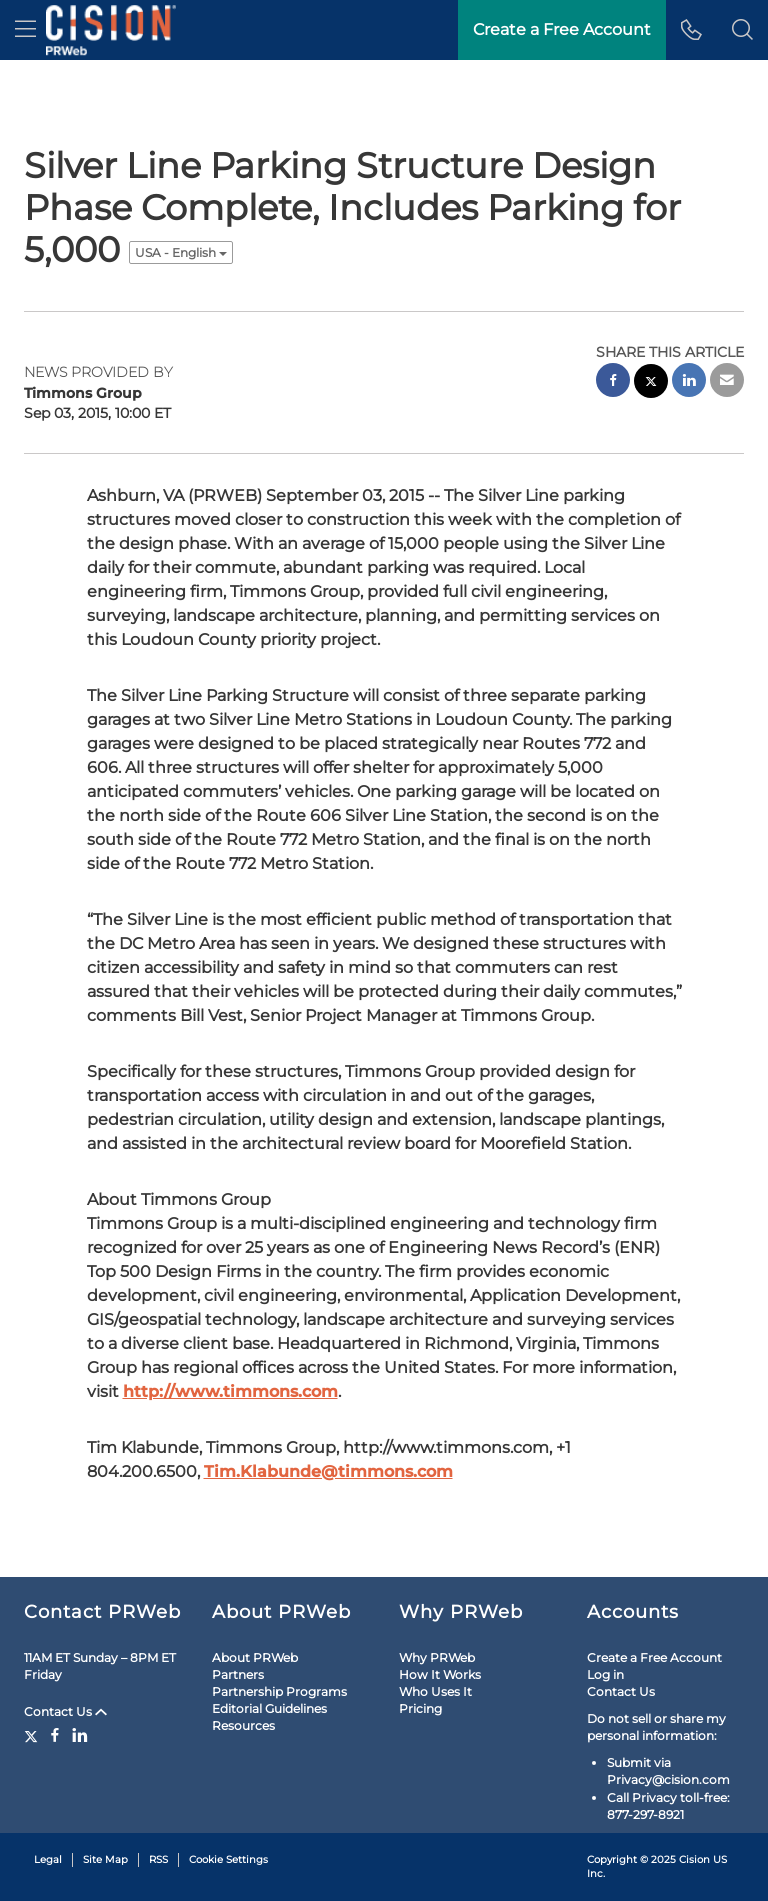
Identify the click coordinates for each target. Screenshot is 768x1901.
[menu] (25, 30)
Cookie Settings (228, 1859)
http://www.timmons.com (230, 1391)
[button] (742, 30)
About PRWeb (255, 1657)
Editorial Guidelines (269, 1708)
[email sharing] (727, 382)
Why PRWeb (437, 1657)
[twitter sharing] (651, 383)
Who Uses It (435, 1691)
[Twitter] (33, 1735)
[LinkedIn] (80, 1735)
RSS (158, 1859)
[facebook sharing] (613, 382)
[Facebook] (55, 1735)
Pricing (420, 1708)
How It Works (440, 1674)
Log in (605, 1674)
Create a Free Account (654, 1657)
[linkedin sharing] (689, 382)
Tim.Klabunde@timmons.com (328, 1471)
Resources (243, 1725)
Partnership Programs (279, 1691)
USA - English (181, 252)
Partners (238, 1674)
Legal (48, 1859)
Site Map (105, 1859)
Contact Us (65, 1711)
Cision (694, 1859)
